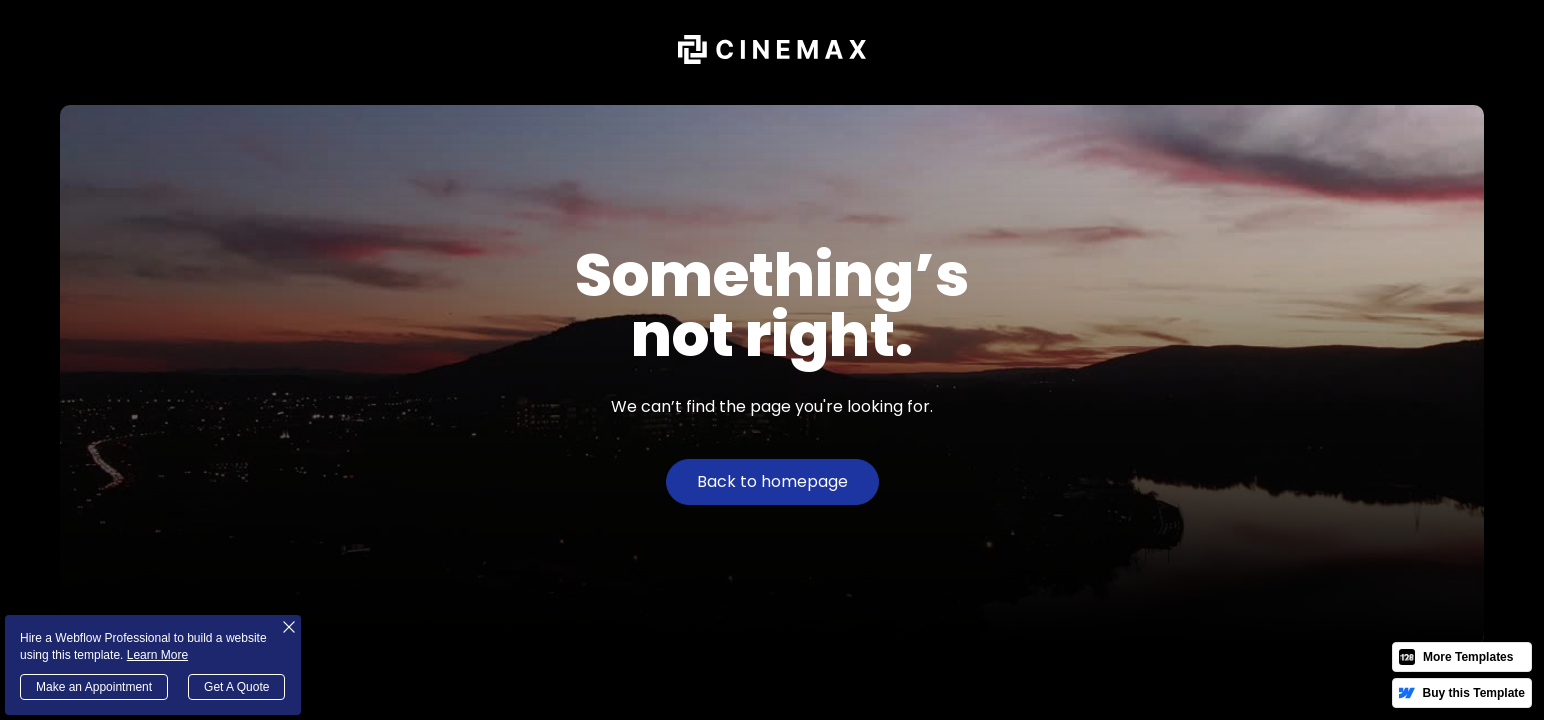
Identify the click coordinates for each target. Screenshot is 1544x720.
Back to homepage (772, 481)
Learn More (157, 655)
